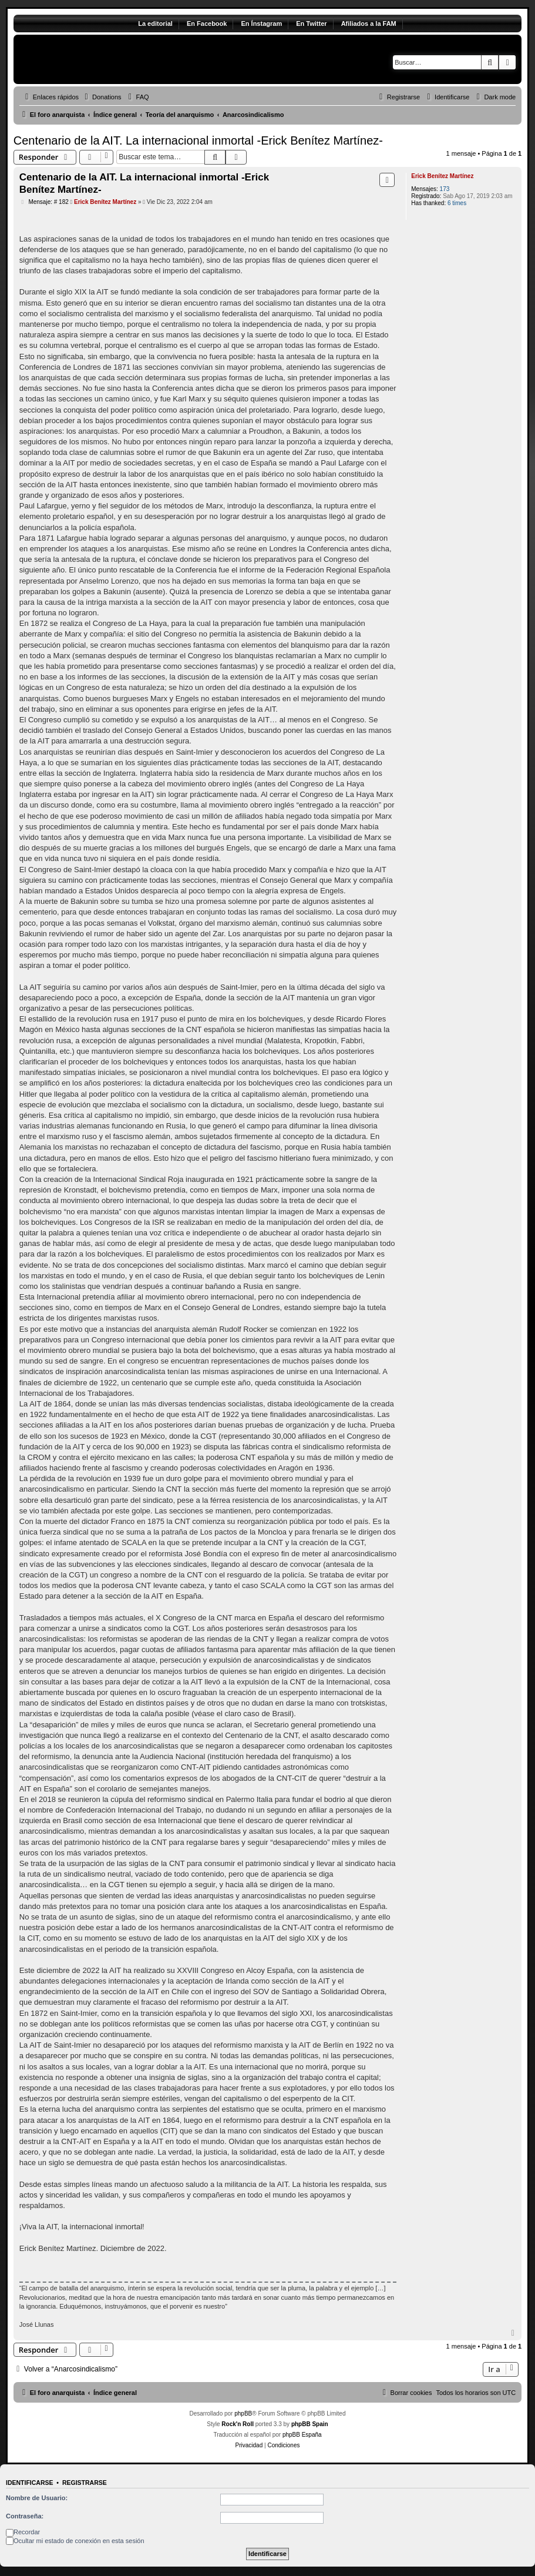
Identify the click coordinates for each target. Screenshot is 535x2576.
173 (445, 189)
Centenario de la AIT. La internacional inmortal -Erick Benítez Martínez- (198, 140)
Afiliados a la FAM (368, 23)
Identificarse (29, 2482)
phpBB (243, 2413)
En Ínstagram (261, 23)
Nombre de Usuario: (37, 2497)
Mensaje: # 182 (44, 202)
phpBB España (302, 2434)
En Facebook (207, 23)
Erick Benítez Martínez (442, 176)
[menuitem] (102, 97)
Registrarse (84, 2482)
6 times (456, 203)
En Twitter (311, 23)
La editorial (155, 23)
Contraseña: (24, 2516)
